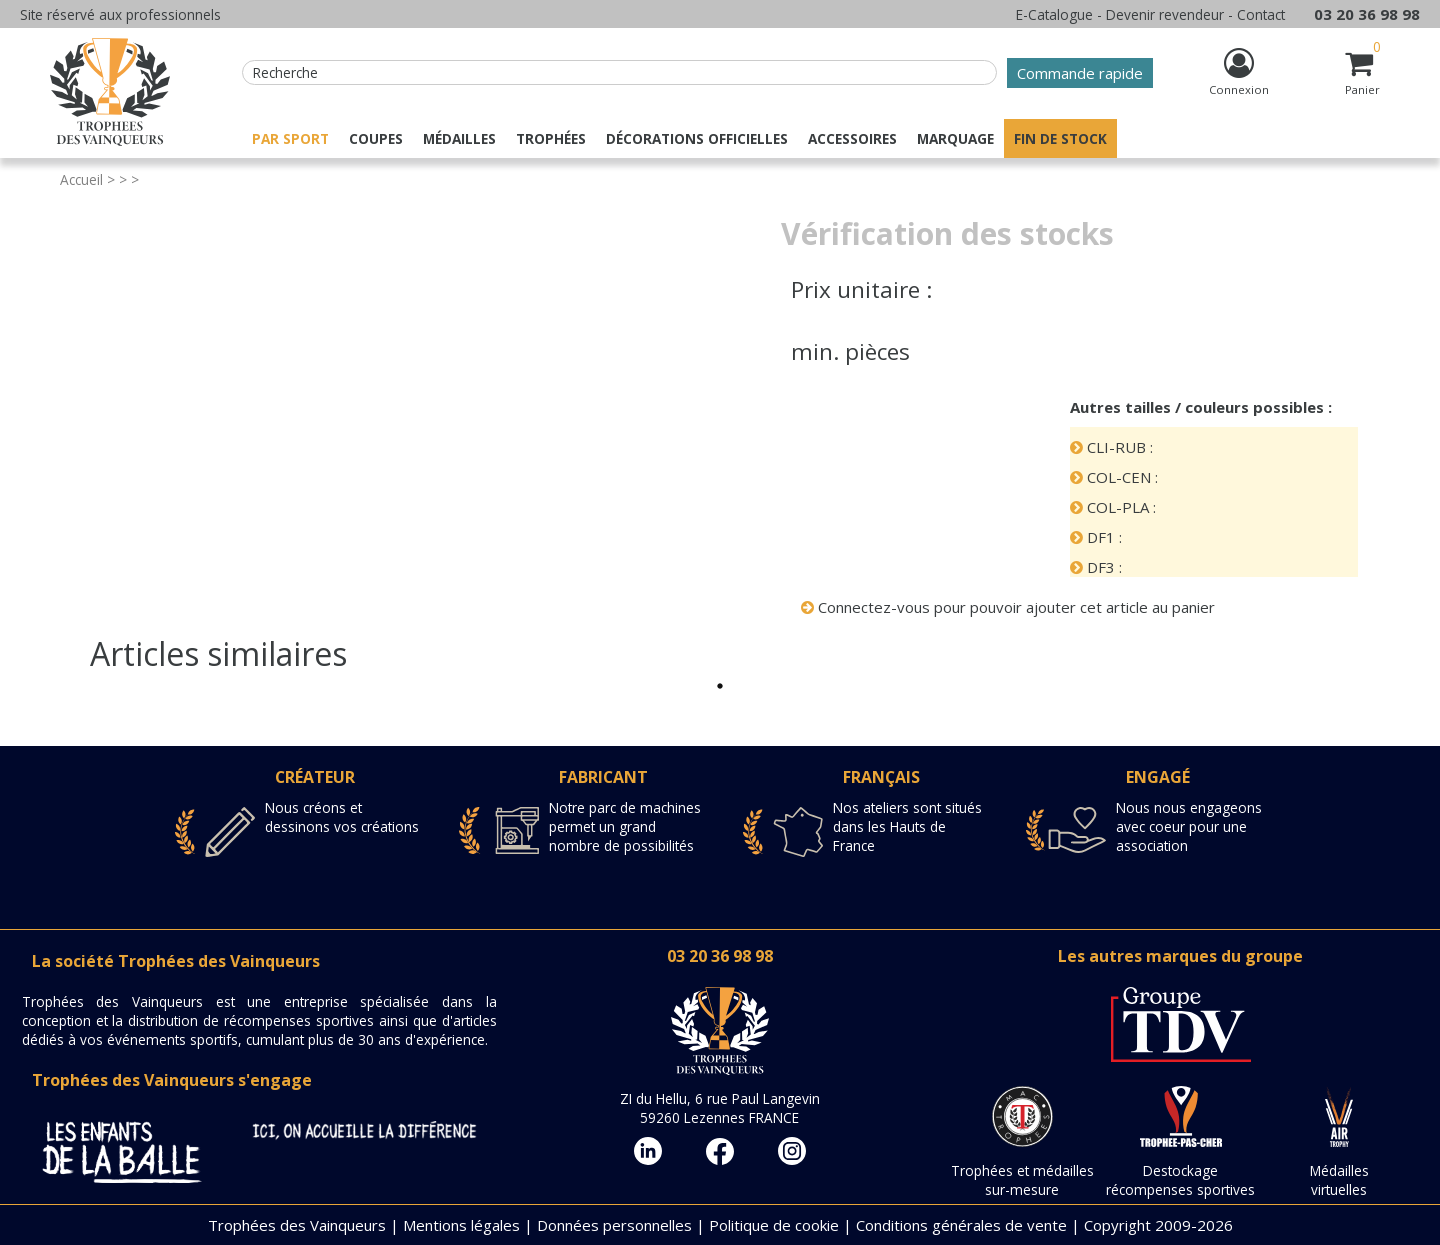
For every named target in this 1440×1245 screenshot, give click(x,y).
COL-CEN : (1114, 477)
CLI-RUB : (1111, 447)
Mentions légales (461, 1225)
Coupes (376, 138)
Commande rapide (1080, 73)
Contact (1261, 14)
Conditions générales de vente (961, 1225)
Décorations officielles (697, 138)
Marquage (955, 138)
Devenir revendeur (1165, 14)
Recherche (285, 72)
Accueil (81, 179)
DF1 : (1096, 537)
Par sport (290, 138)
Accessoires (852, 138)
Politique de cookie (774, 1225)
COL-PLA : (1113, 507)
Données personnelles (614, 1225)
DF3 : (1096, 567)
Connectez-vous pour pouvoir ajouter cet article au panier (1008, 607)
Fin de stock (1060, 138)
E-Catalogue (1054, 14)
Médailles (459, 138)
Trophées (551, 138)
